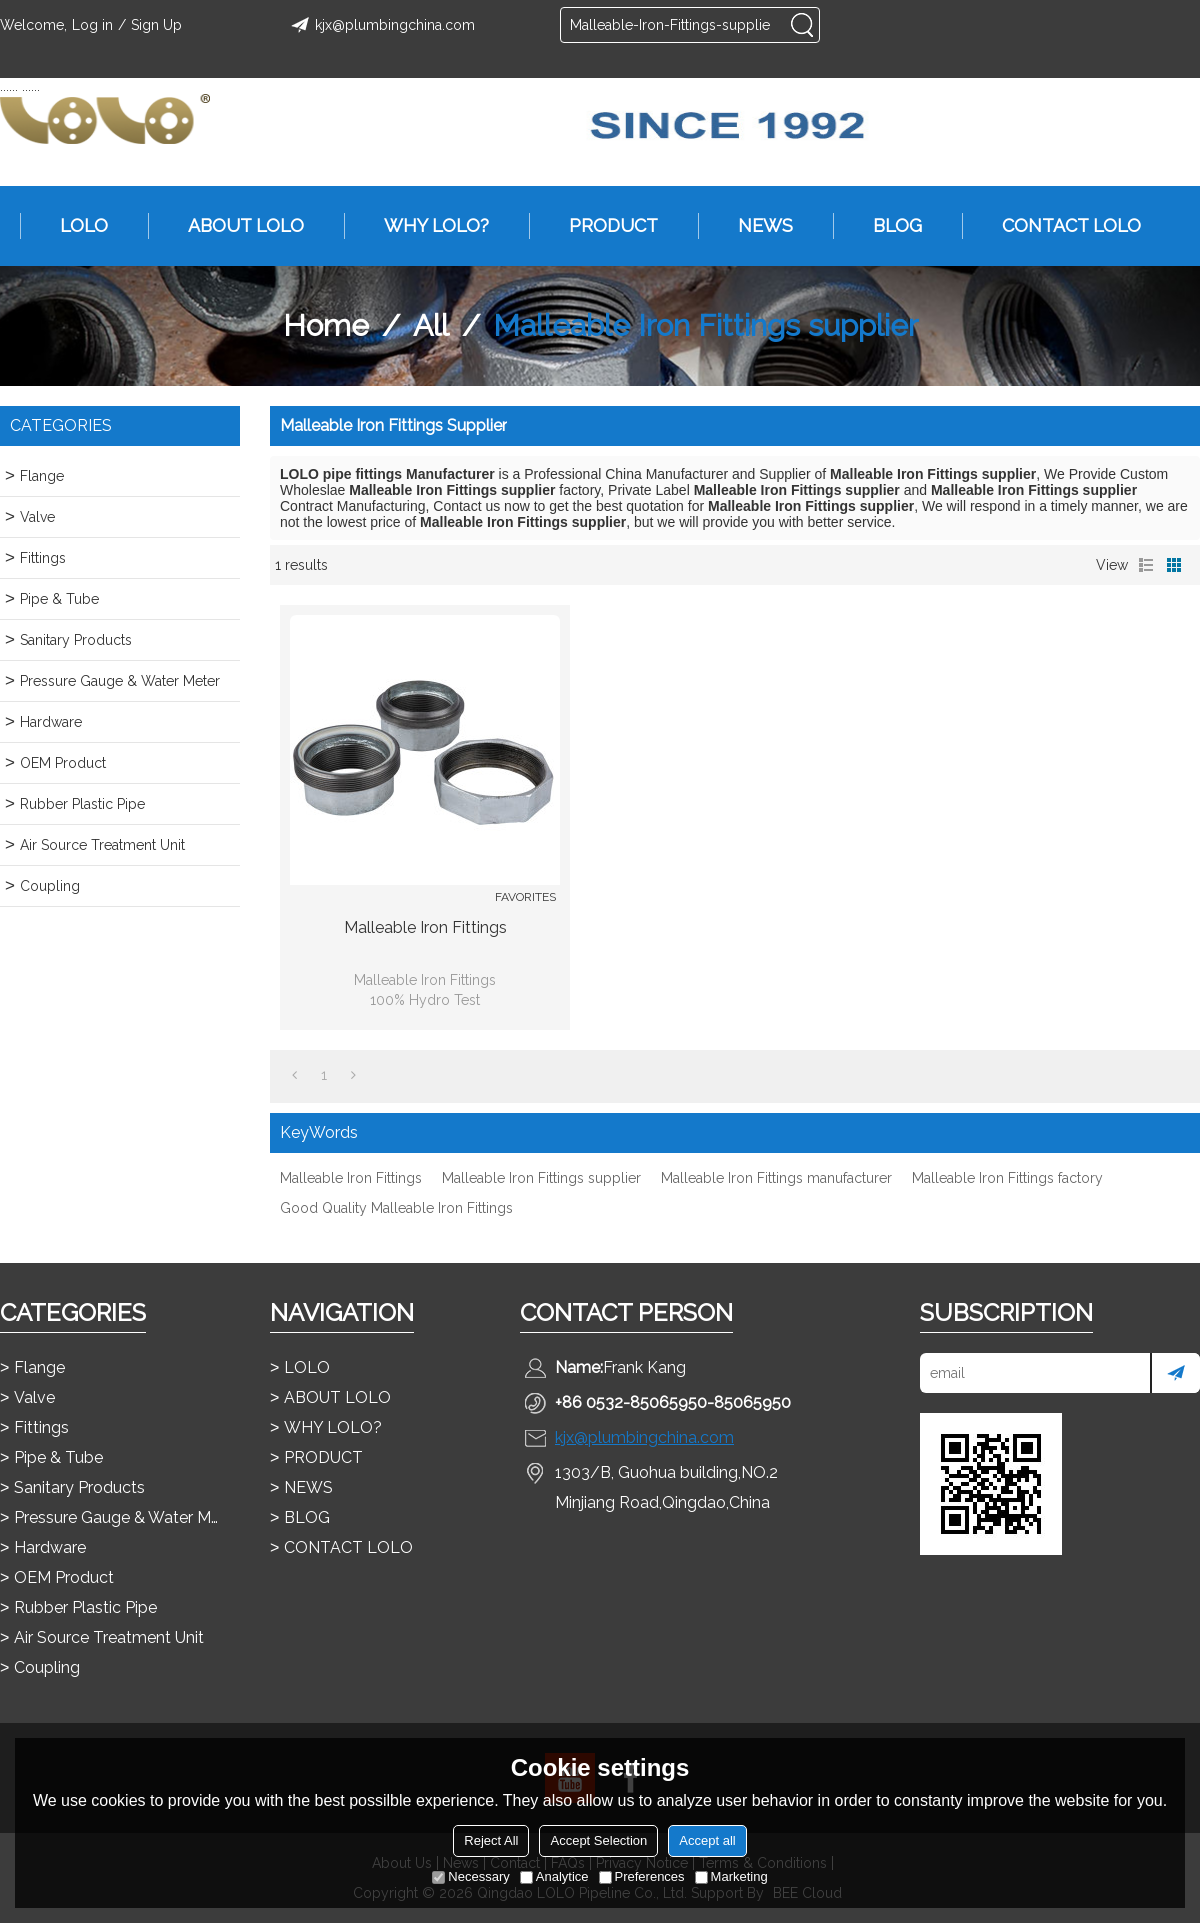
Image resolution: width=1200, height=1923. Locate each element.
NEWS (755, 226)
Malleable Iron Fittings (425, 927)
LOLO (74, 226)
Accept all (707, 1840)
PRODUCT (603, 226)
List (1146, 565)
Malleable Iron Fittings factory (1007, 1178)
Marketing (731, 1876)
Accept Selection (598, 1840)
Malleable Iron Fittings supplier (541, 1178)
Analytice (554, 1876)
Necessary (470, 1876)
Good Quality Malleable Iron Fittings (396, 1208)
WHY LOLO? (426, 226)
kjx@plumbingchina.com (380, 25)
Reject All (491, 1840)
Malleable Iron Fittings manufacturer (776, 1178)
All (431, 325)
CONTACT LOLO (1061, 226)
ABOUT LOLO (236, 226)
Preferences (642, 1876)
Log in (92, 25)
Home (326, 325)
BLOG (887, 226)
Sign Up (156, 25)
